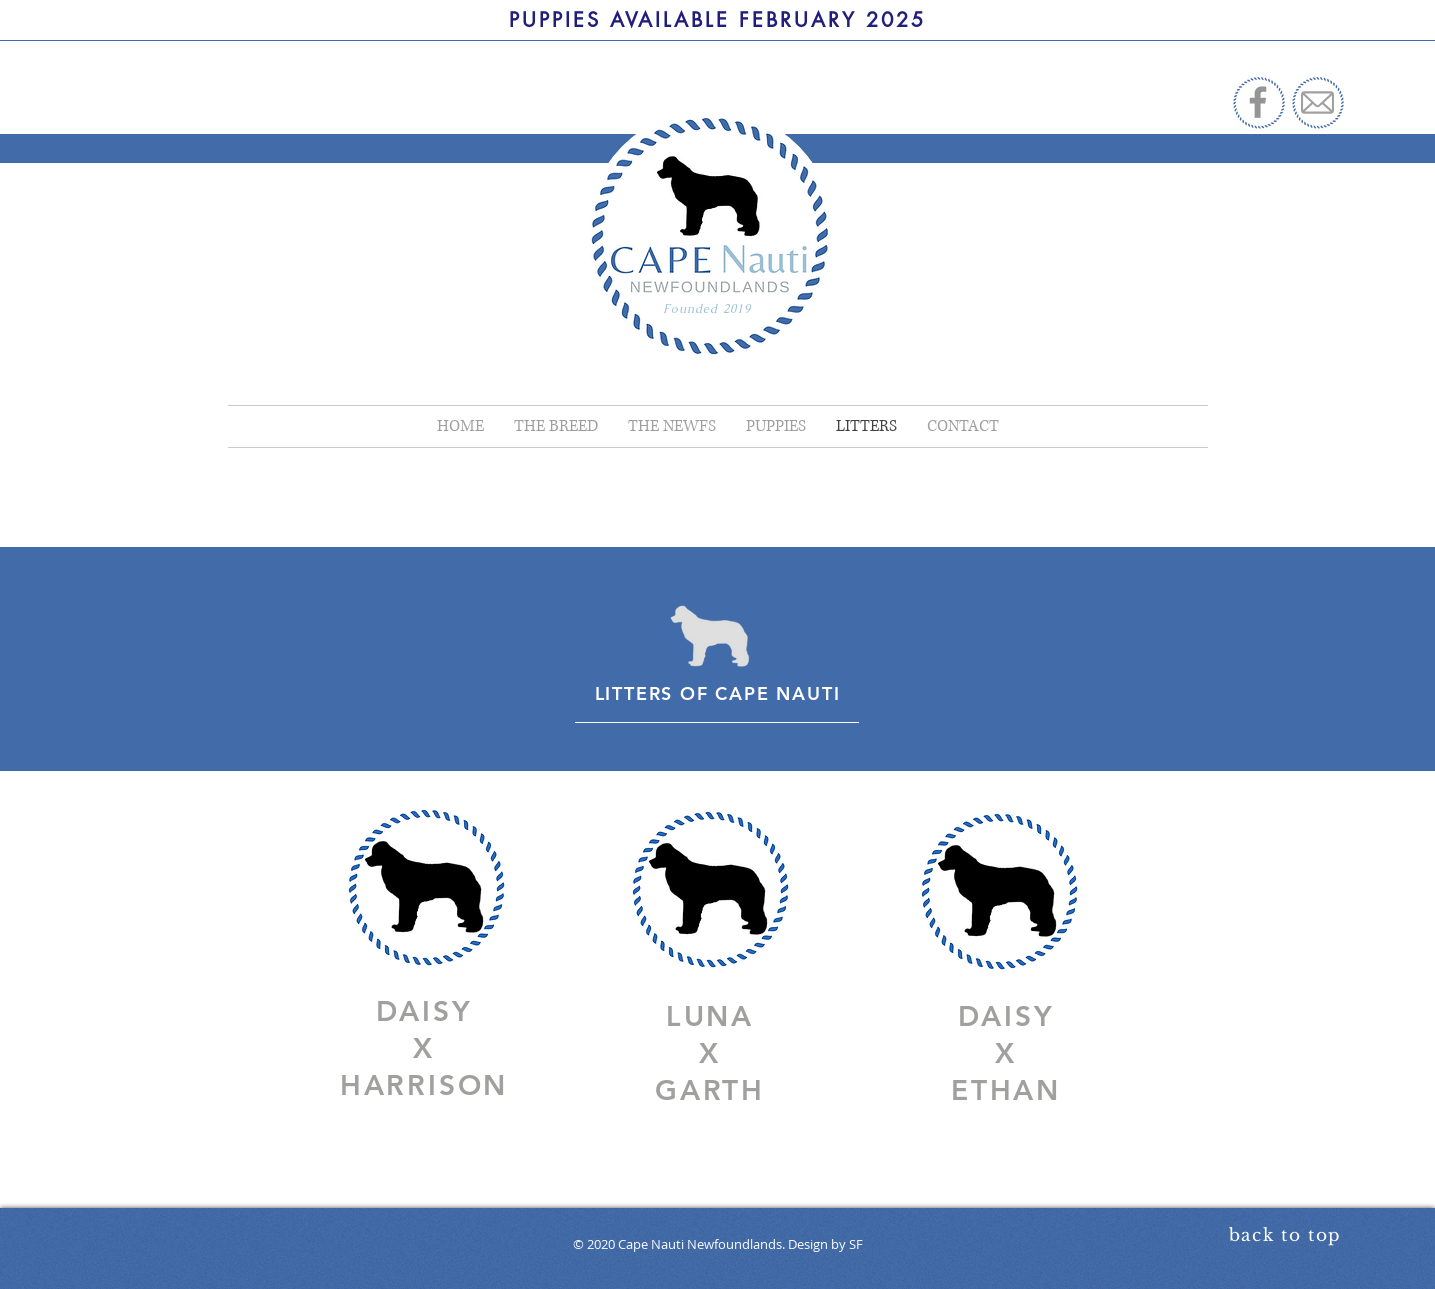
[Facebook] (1258, 102)
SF (856, 1244)
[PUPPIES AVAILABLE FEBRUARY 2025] (717, 20)
